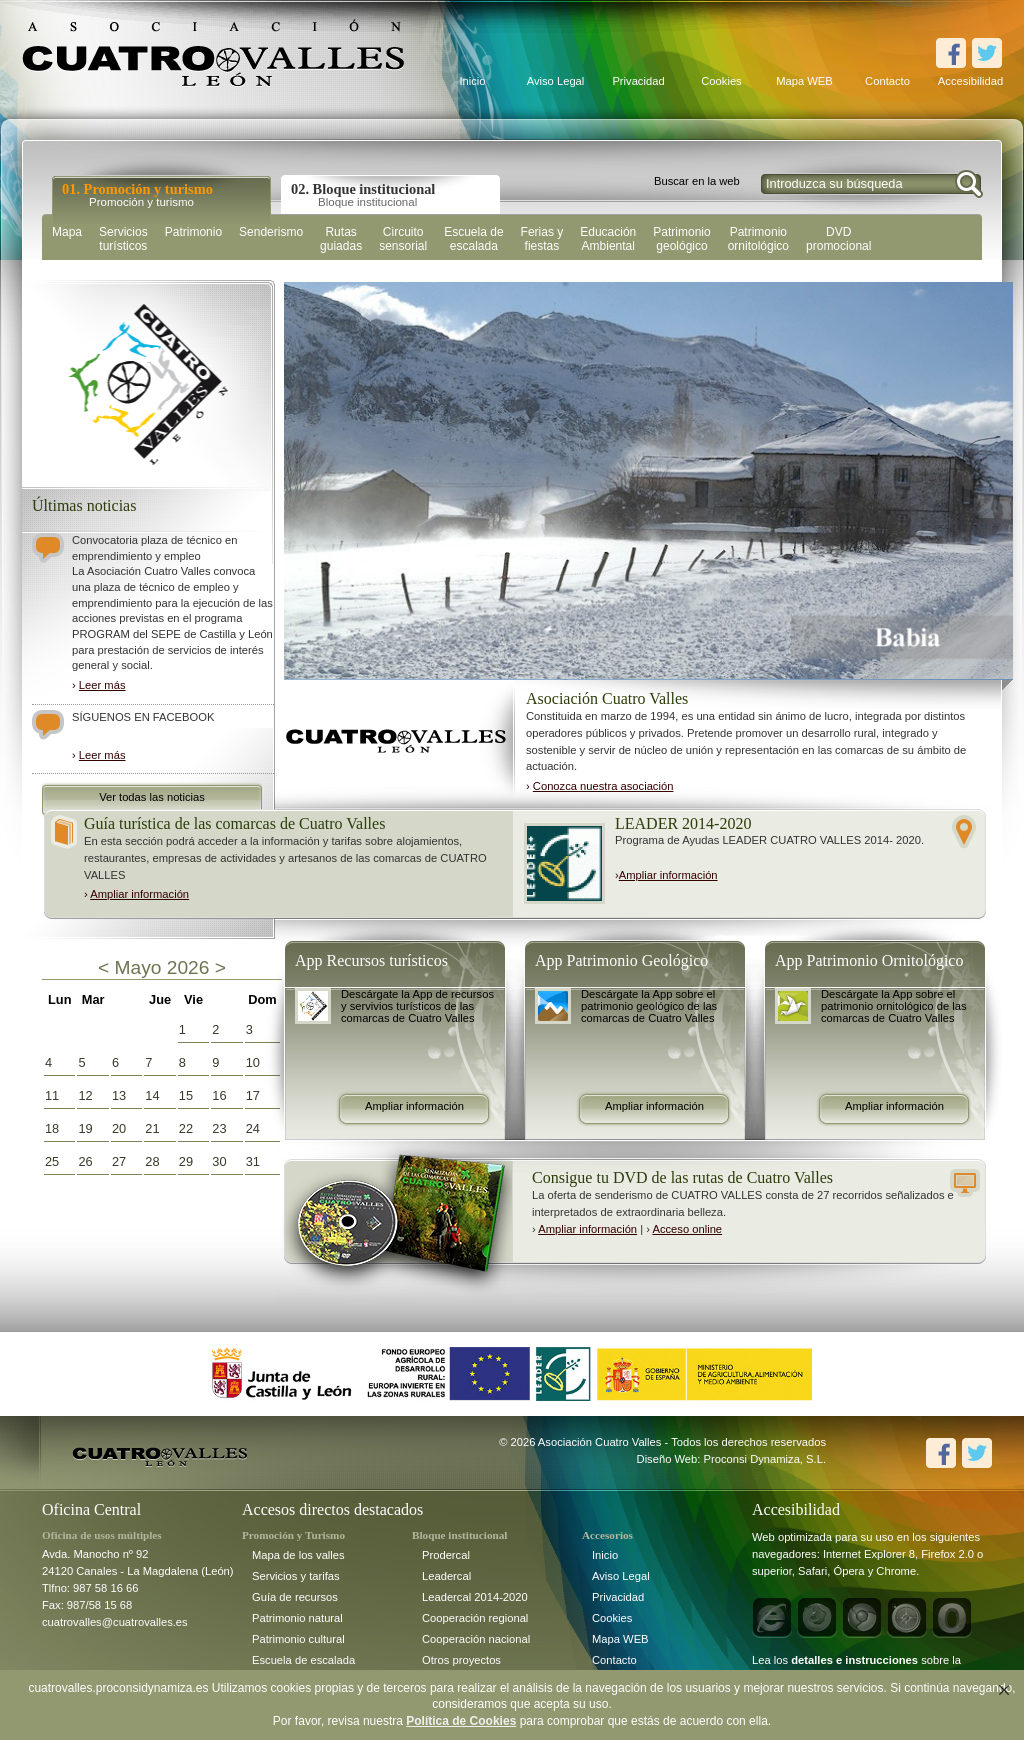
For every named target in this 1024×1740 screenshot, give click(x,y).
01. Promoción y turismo (137, 194)
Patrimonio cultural (298, 1639)
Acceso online (687, 1229)
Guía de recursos (295, 1597)
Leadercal (446, 1576)
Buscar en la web (697, 181)
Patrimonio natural (297, 1618)
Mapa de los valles (298, 1555)
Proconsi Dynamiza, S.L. (765, 1459)
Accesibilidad (970, 81)
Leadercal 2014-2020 (475, 1597)
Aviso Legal (556, 81)
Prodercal (446, 1555)
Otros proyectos (461, 1660)
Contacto (887, 81)
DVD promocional (838, 239)
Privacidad (638, 81)
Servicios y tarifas (296, 1576)
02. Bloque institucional (363, 194)
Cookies (721, 81)
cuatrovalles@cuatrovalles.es (115, 1622)
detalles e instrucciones (854, 1660)
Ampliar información (139, 894)
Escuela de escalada (303, 1660)
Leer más (102, 685)
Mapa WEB (804, 81)
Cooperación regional (475, 1618)
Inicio (472, 81)
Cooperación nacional (476, 1639)
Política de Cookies (461, 1721)
